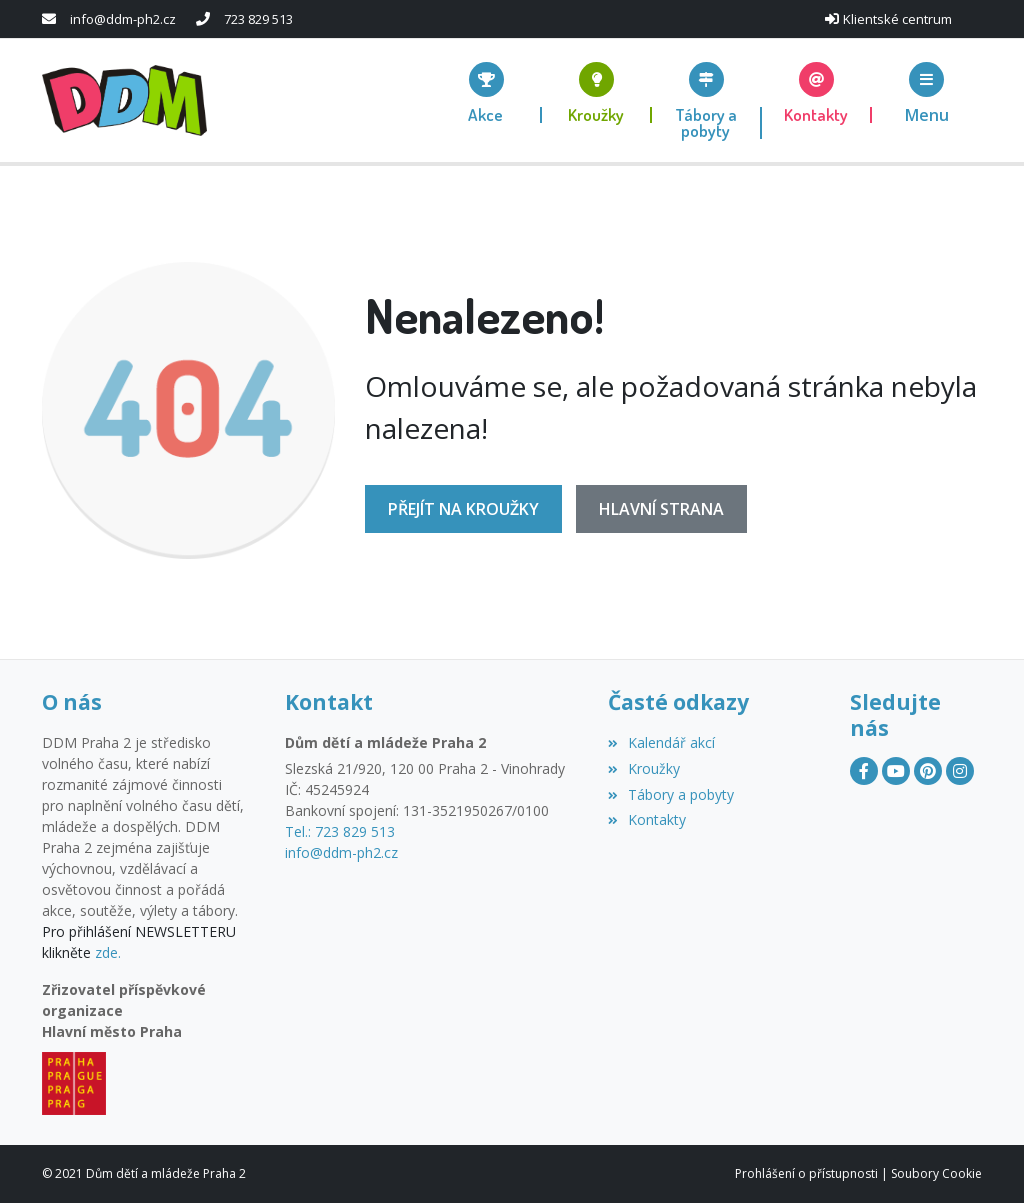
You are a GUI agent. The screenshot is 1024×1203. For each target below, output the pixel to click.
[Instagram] (960, 771)
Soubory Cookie (936, 1173)
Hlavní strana (661, 509)
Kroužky (644, 768)
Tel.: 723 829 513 (340, 831)
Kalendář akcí (661, 742)
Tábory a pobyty (671, 794)
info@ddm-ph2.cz (123, 19)
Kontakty (647, 819)
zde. (108, 952)
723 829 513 (258, 19)
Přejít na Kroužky (463, 509)
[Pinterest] (928, 771)
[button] (927, 92)
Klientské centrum (897, 19)
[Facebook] (864, 771)
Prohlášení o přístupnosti (806, 1173)
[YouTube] (896, 771)
